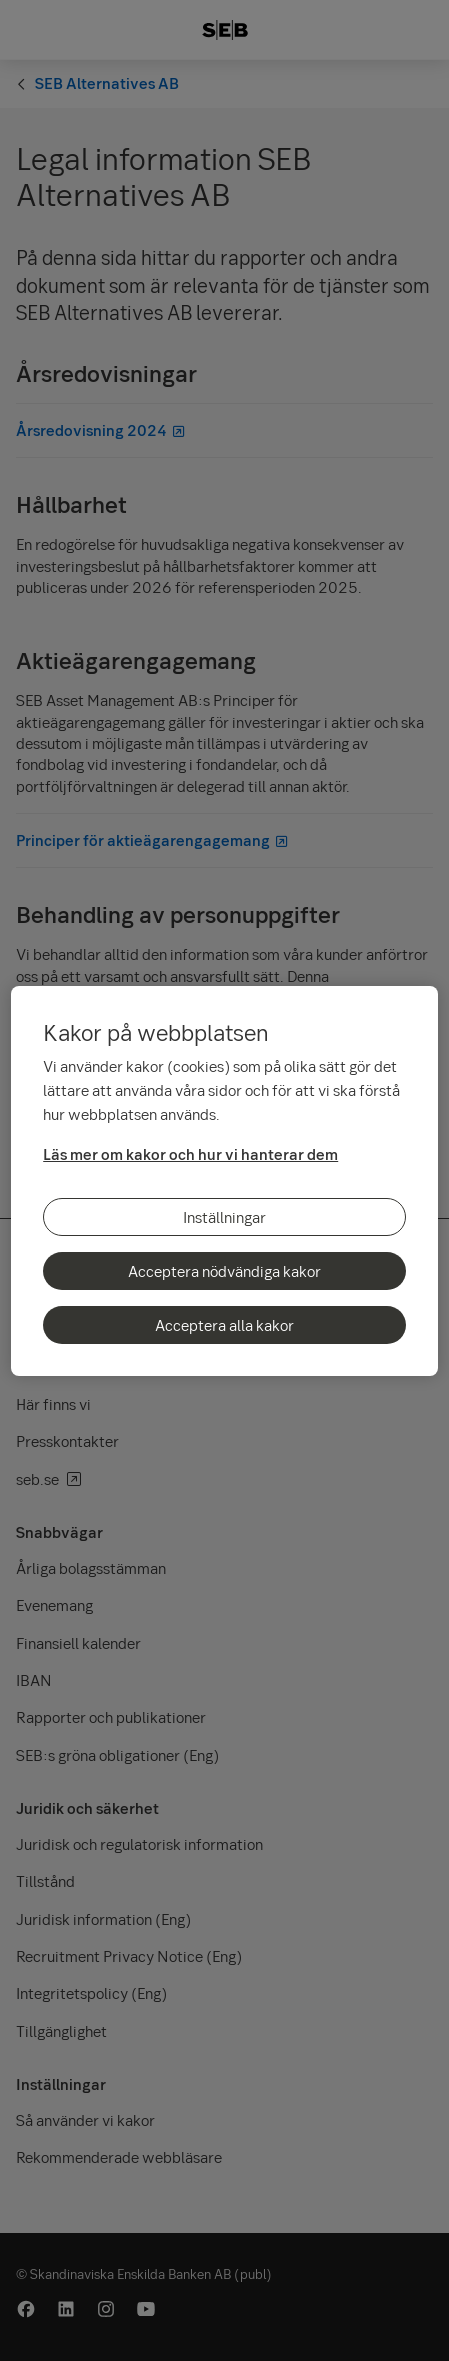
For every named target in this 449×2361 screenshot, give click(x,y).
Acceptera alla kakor (224, 1325)
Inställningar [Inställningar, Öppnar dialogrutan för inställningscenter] (224, 1217)
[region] (224, 1181)
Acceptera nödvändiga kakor (224, 1271)
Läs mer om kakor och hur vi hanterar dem (190, 1154)
